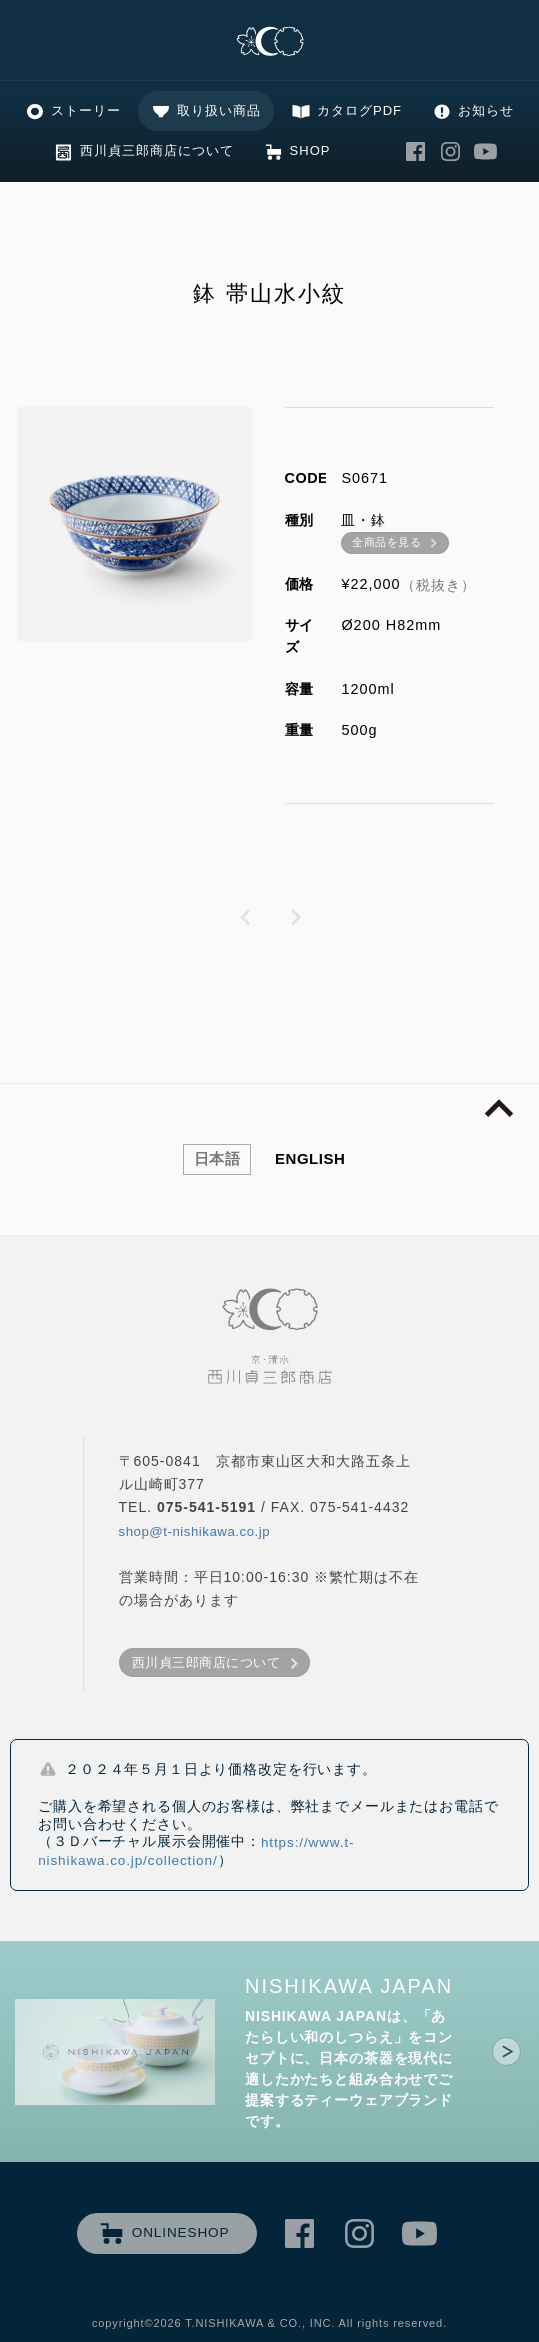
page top (499, 1109)
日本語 (217, 1158)
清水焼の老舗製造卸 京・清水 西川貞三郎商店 (270, 42)
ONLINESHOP (181, 2232)
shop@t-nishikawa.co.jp (195, 1531)
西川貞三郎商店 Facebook (415, 151)
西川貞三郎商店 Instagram (450, 151)
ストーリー (86, 110)
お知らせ (486, 110)
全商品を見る (386, 542)
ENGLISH (310, 1158)
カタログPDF (359, 110)
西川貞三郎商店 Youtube (485, 151)
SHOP (310, 150)
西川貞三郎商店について (157, 150)
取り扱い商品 (219, 110)
